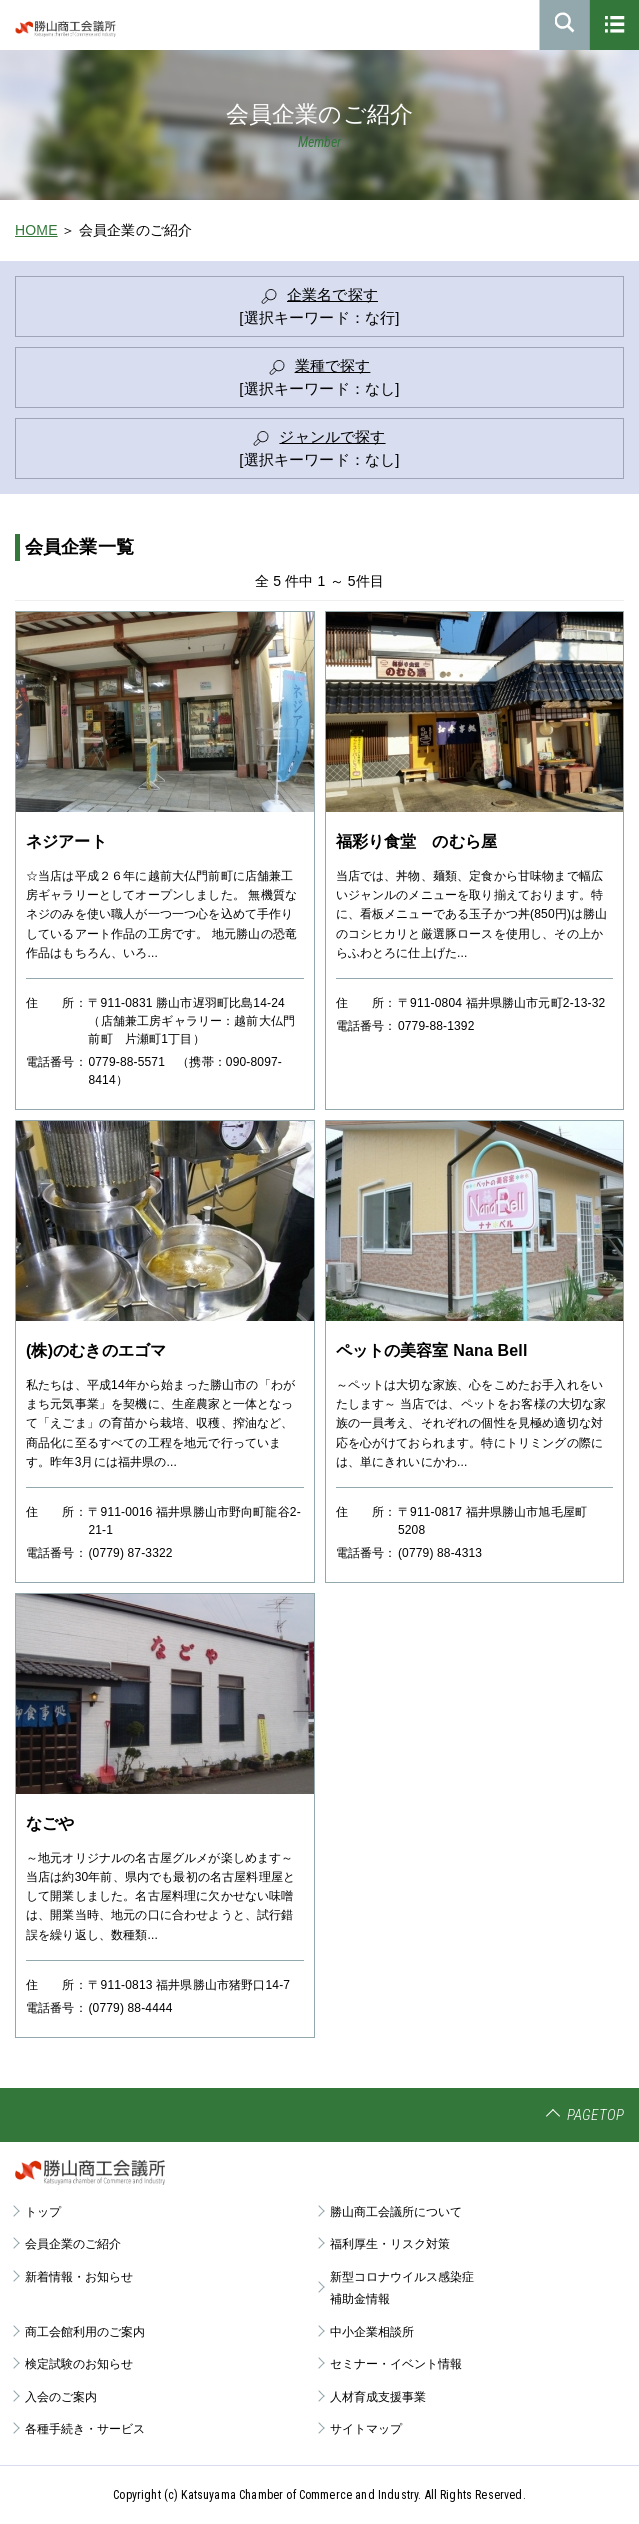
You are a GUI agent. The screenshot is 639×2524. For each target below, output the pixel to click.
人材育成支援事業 (378, 2397)
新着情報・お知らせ (79, 2277)
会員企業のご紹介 (73, 2244)
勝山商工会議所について (396, 2212)
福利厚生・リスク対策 (390, 2244)
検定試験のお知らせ (79, 2364)
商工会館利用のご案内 (85, 2332)
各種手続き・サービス (85, 2429)
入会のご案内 (61, 2397)
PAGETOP (595, 2115)
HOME (36, 230)
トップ (43, 2212)
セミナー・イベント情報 (396, 2364)
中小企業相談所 (372, 2332)
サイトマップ (366, 2429)
